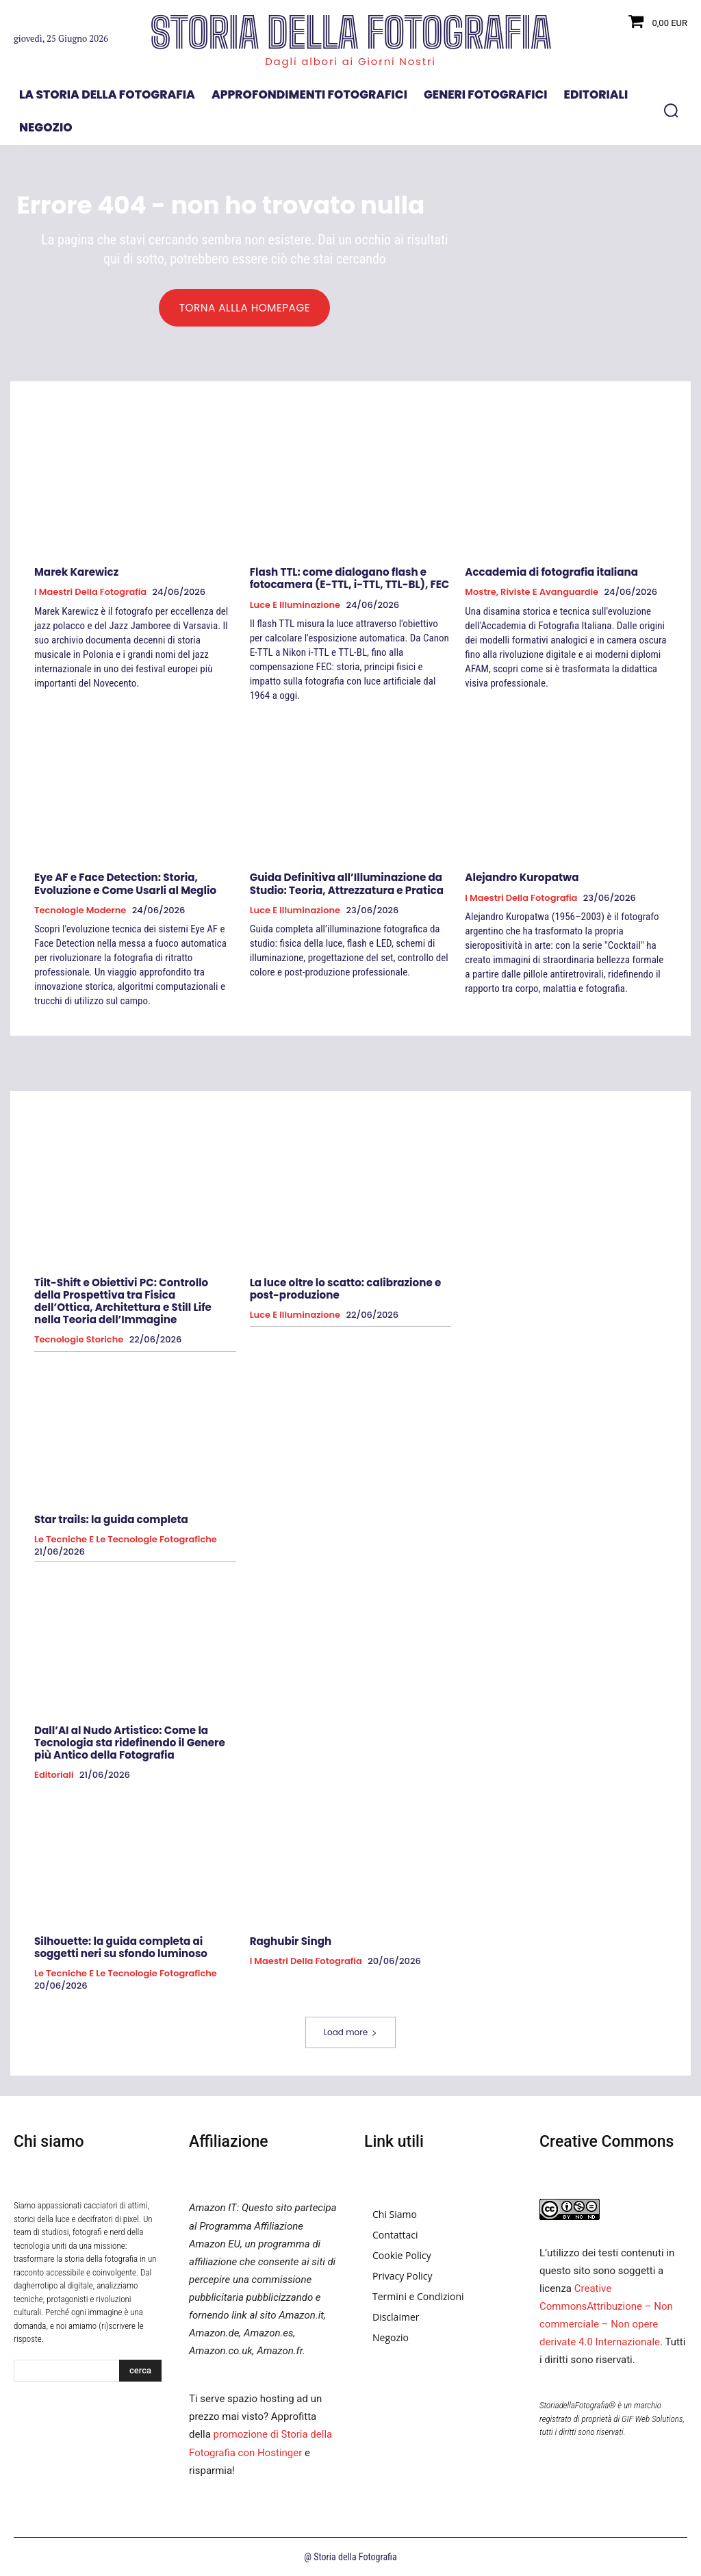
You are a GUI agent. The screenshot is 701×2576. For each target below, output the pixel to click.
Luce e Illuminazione (295, 605)
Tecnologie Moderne (80, 910)
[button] (670, 110)
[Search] (140, 2370)
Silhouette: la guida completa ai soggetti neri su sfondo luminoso (120, 1946)
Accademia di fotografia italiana (551, 572)
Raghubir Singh (290, 1940)
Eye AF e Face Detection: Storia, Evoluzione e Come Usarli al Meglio (124, 884)
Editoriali (54, 1774)
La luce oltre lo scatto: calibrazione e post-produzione (345, 1288)
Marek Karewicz (76, 572)
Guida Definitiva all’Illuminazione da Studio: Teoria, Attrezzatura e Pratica (346, 884)
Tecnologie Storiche (78, 1339)
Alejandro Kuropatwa (521, 878)
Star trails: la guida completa (110, 1519)
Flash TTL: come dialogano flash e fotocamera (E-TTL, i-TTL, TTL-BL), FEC (349, 578)
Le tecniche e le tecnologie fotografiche (125, 1539)
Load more (350, 2031)
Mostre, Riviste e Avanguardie (531, 592)
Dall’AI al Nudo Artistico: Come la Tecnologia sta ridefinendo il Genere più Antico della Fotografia (129, 1741)
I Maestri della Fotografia (90, 592)
